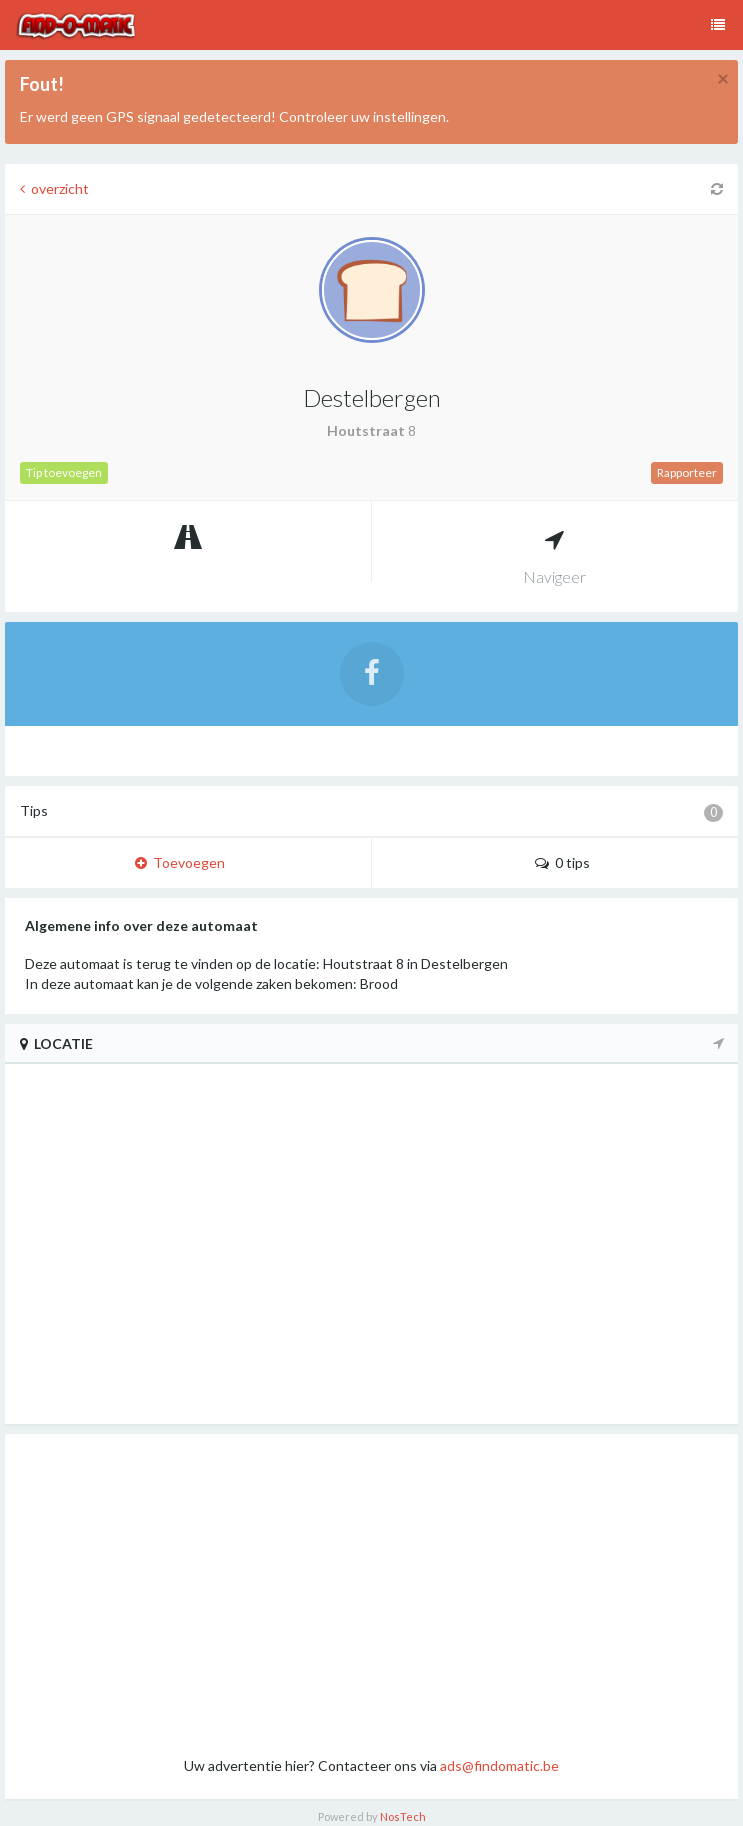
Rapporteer (687, 472)
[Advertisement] (371, 1594)
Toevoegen (180, 862)
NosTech (403, 1816)
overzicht (54, 188)
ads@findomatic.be (499, 1765)
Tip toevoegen (64, 472)
